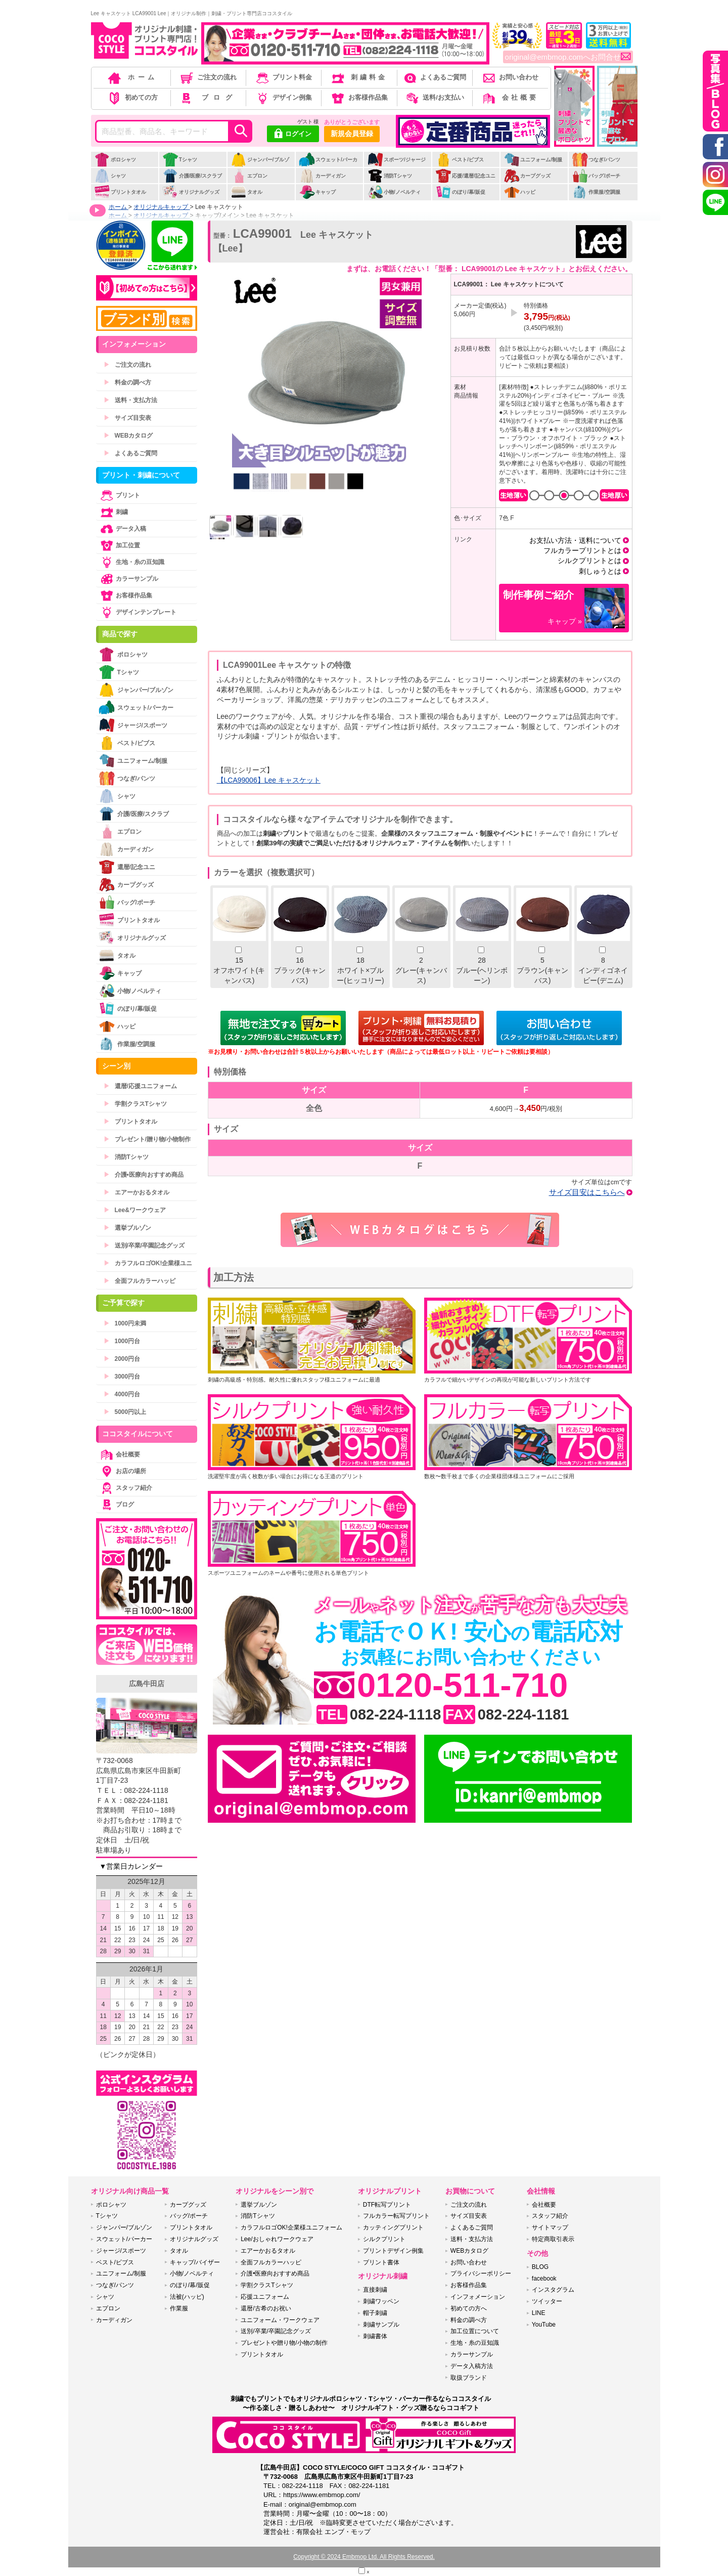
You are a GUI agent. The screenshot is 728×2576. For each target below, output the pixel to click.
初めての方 (132, 97)
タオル (246, 192)
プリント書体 (381, 2262)
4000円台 (122, 1394)
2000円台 (122, 1358)
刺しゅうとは (600, 571)
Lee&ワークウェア (135, 1210)
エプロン (249, 175)
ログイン (293, 134)
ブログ (207, 97)
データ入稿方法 (471, 2366)
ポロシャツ (115, 159)
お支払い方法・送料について (575, 540)
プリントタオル (120, 192)
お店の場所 (122, 1471)
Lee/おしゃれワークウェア (277, 2239)
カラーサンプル (128, 578)
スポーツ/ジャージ (396, 159)
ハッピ (519, 192)
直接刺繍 (375, 2289)
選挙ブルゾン (127, 1227)
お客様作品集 (359, 97)
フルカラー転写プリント (396, 2215)
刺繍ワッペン (381, 2301)
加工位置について (474, 2331)
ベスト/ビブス (459, 159)
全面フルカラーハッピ (139, 1281)
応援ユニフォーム (265, 2296)
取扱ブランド (468, 2377)
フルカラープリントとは (582, 550)
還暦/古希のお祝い (266, 2308)
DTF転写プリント (387, 2204)
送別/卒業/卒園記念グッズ (144, 1245)
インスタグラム (553, 2289)
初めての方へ (468, 2308)
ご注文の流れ (207, 77)
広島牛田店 (146, 1684)
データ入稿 (122, 528)
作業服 (179, 2308)
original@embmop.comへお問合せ (568, 57)
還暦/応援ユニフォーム (140, 1086)
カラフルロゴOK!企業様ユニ (148, 1263)
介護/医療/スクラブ (192, 175)
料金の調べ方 (127, 382)
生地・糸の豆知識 (131, 562)
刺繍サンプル (381, 2324)
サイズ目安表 (127, 417)
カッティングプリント (393, 2227)
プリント (119, 495)
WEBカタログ (128, 435)
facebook (544, 2278)
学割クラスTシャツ (135, 1103)
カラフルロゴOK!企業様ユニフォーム (291, 2227)
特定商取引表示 (553, 2239)
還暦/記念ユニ (127, 867)
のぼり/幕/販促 (460, 192)
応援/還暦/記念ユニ (465, 175)
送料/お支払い (434, 97)
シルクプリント (384, 2239)
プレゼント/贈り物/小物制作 (147, 1139)
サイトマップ (550, 2227)
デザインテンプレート (137, 612)
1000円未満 (125, 1323)
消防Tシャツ (389, 175)
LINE (538, 2312)
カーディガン (322, 175)
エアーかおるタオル (136, 1192)
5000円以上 (125, 1412)
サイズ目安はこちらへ (587, 1192)
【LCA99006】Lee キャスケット (269, 780)
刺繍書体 (375, 2336)
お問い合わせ (510, 77)
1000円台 (122, 1341)
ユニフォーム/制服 (533, 159)
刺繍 (113, 512)
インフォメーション (477, 2296)
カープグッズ (527, 175)
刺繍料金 (359, 77)
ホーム (132, 77)
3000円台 (122, 1376)
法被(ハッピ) (187, 2296)
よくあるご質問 (434, 77)
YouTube (544, 2324)
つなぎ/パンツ (596, 159)
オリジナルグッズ (190, 192)
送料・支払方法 (130, 400)
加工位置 (119, 545)
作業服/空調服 (596, 192)
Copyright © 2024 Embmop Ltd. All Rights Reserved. (364, 2556)
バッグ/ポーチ (596, 175)
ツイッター (547, 2301)
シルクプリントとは (589, 560)
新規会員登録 (352, 134)
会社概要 (510, 97)
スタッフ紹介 (125, 1487)
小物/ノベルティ (394, 192)
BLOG (540, 2266)
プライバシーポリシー (480, 2273)
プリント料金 (283, 77)
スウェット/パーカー (328, 165)
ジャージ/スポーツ (133, 725)
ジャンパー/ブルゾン (260, 165)
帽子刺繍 (375, 2312)
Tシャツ (179, 159)
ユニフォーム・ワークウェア (280, 2320)
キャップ (317, 192)
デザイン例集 (283, 97)
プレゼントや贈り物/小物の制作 (284, 2342)
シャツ (110, 175)
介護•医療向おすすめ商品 (144, 1174)
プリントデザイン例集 (393, 2250)
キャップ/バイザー (195, 2262)
